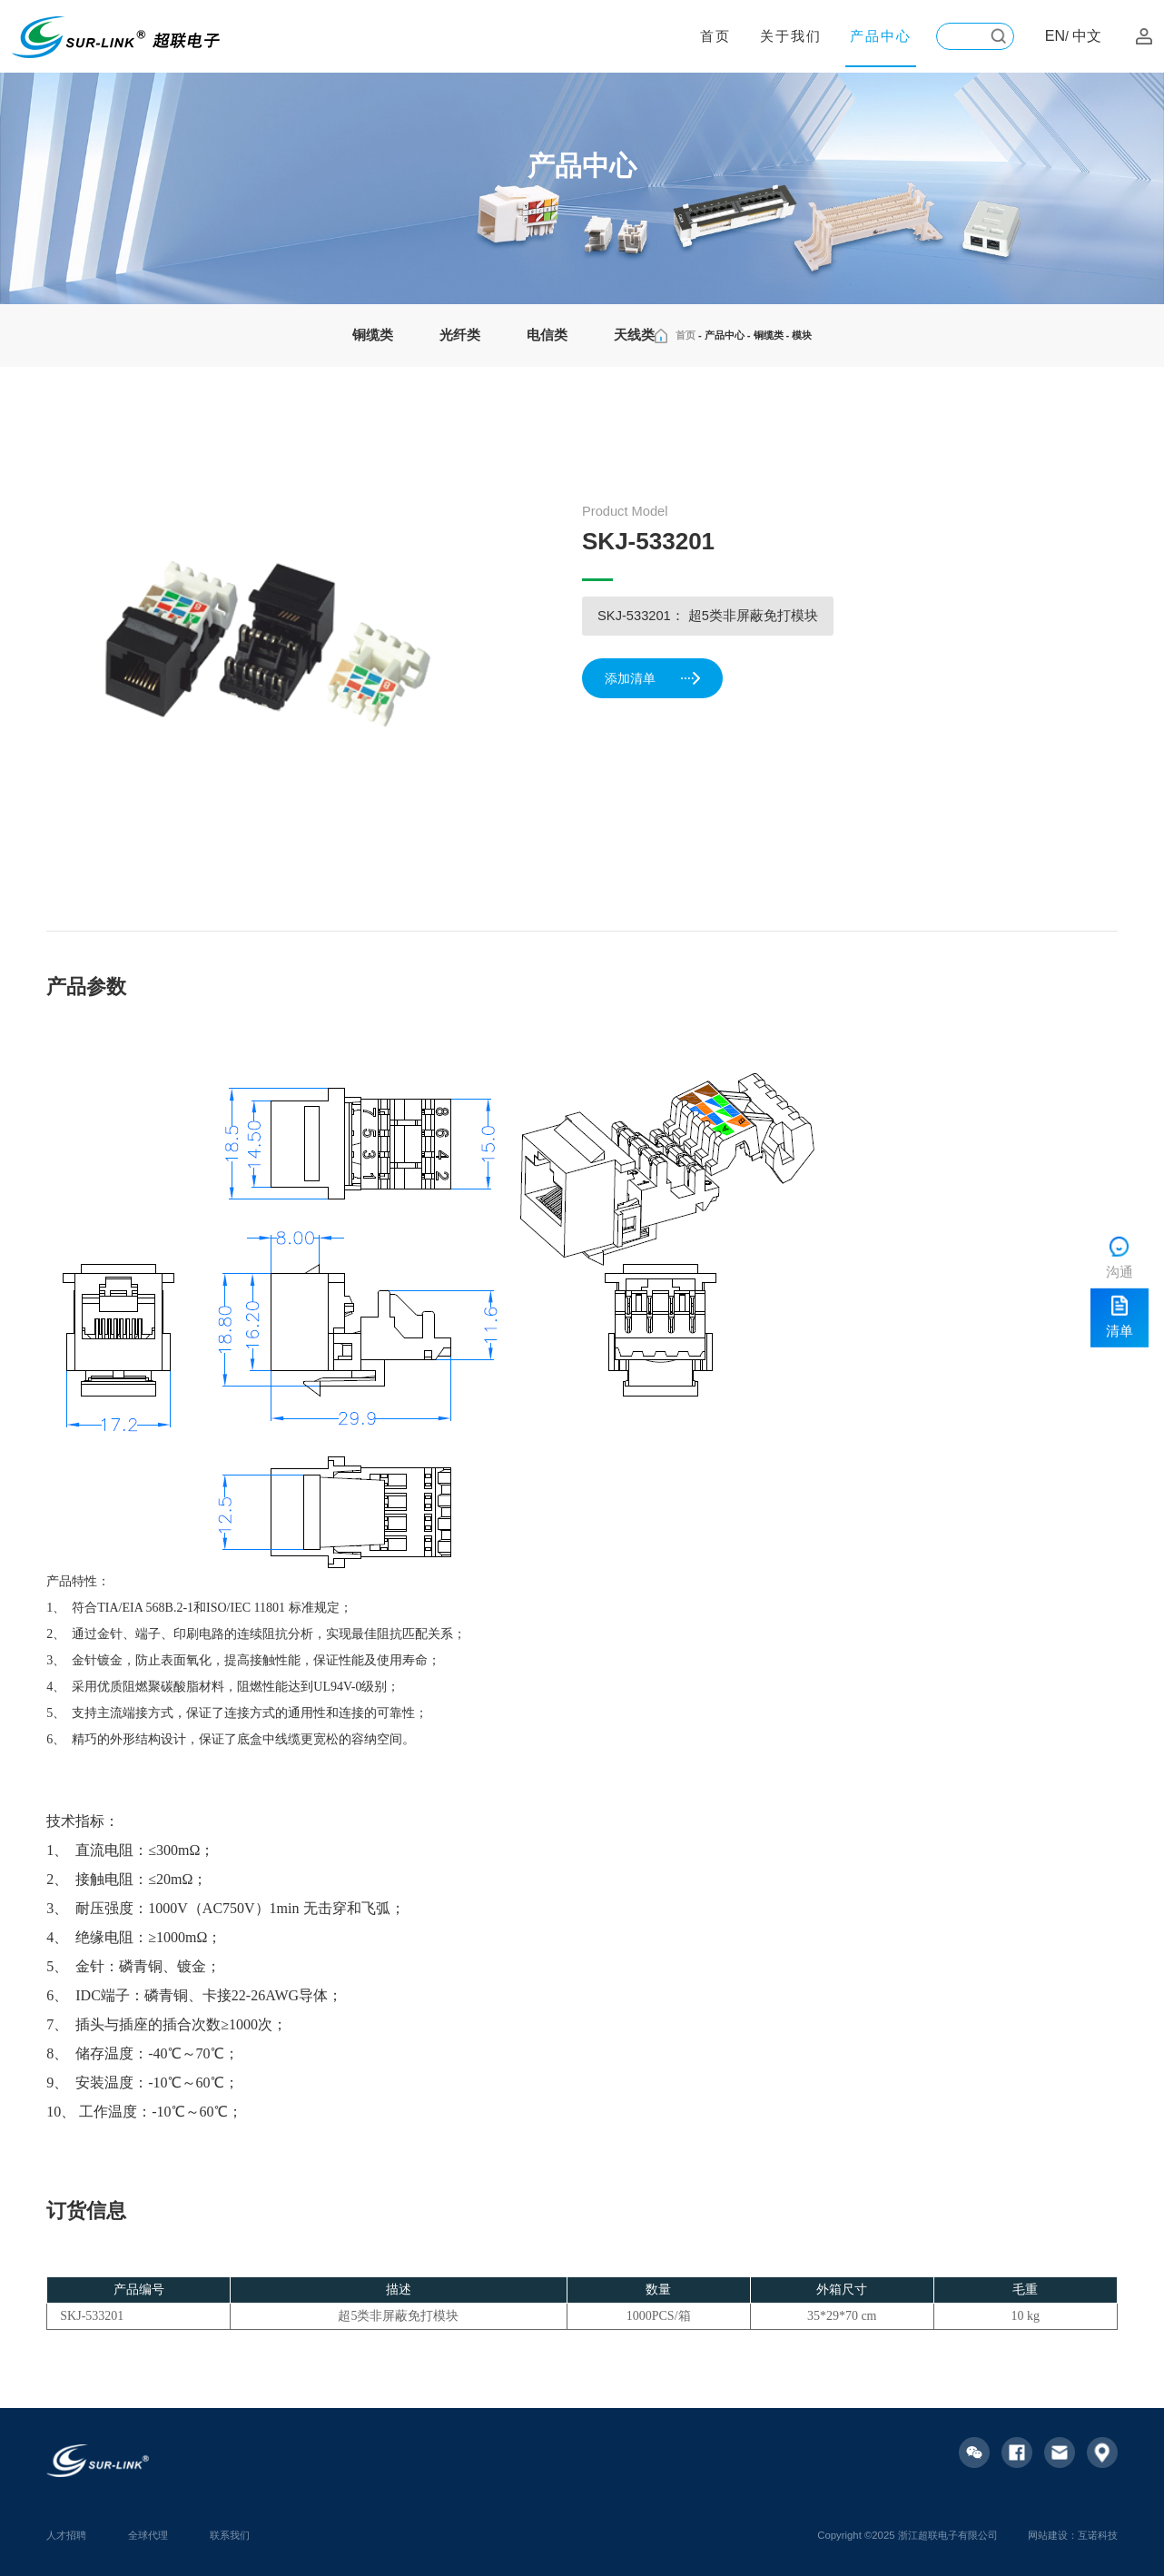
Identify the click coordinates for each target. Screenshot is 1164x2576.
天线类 (634, 335)
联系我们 (230, 2535)
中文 (1086, 36)
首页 (715, 36)
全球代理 (148, 2535)
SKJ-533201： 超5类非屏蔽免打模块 (707, 615)
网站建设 (1048, 2535)
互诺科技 (1098, 2535)
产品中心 (881, 36)
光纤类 (459, 335)
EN (1055, 36)
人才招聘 (66, 2535)
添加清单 (653, 679)
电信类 (547, 335)
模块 (802, 335)
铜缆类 (372, 335)
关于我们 (791, 36)
